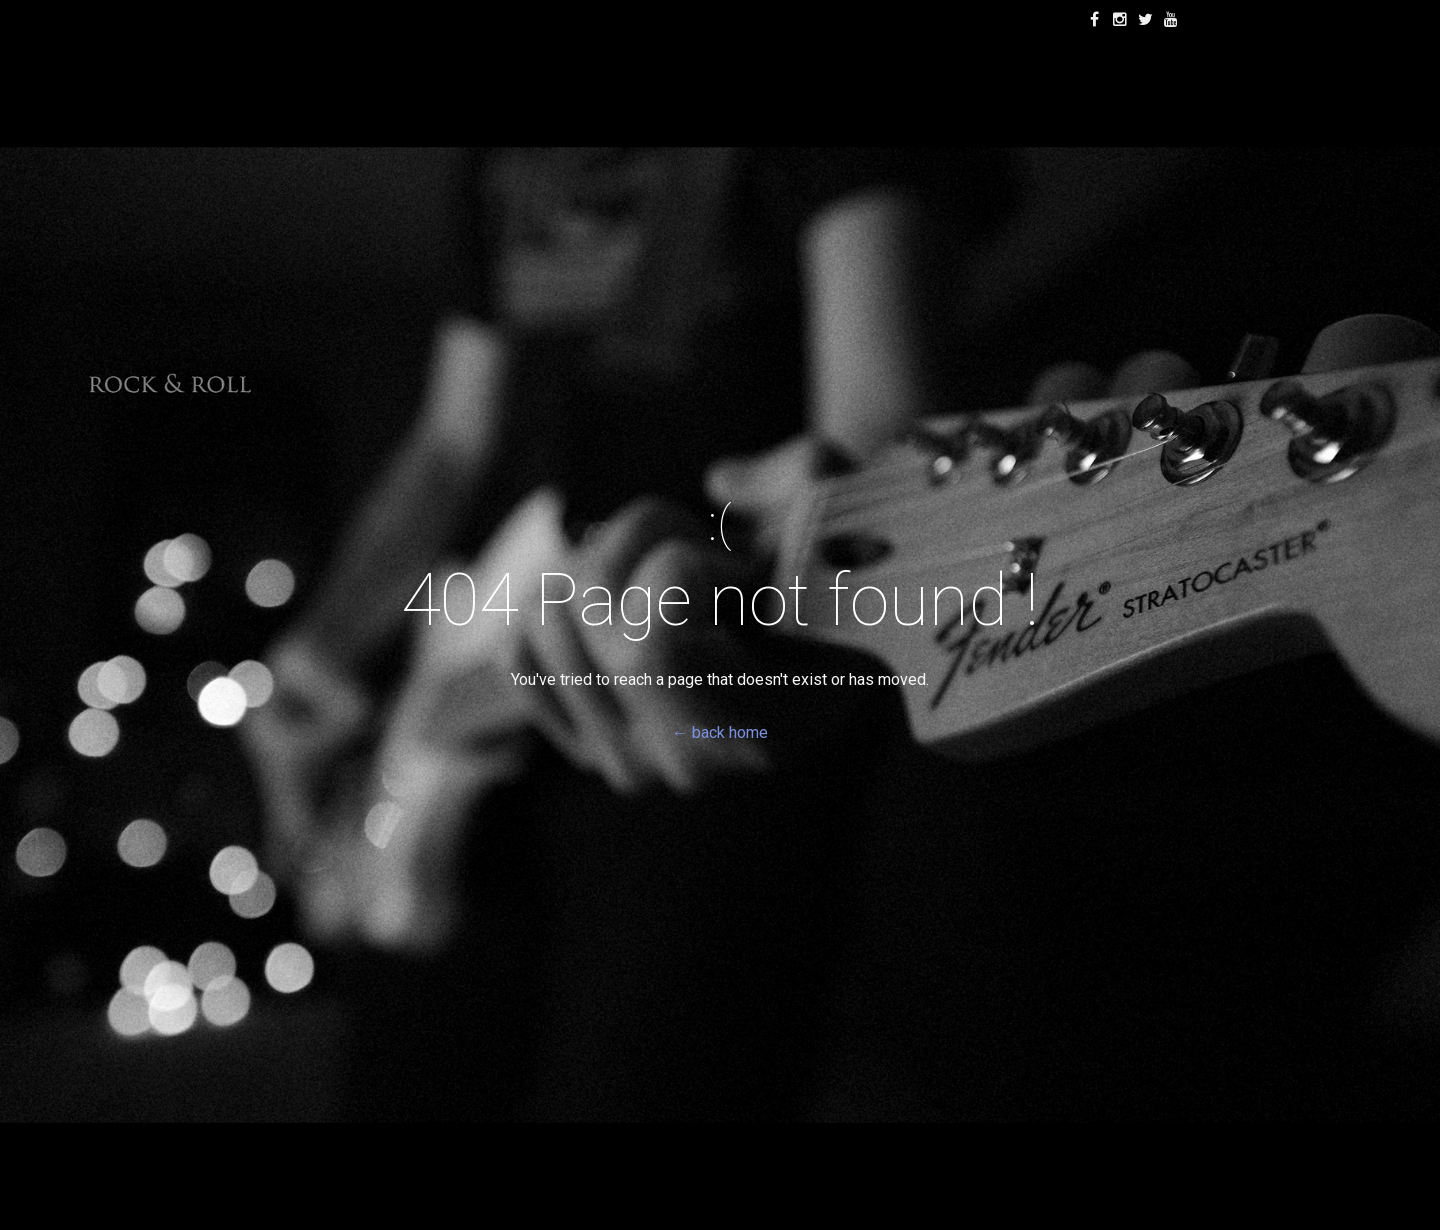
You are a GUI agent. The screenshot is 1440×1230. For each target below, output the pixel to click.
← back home (720, 732)
